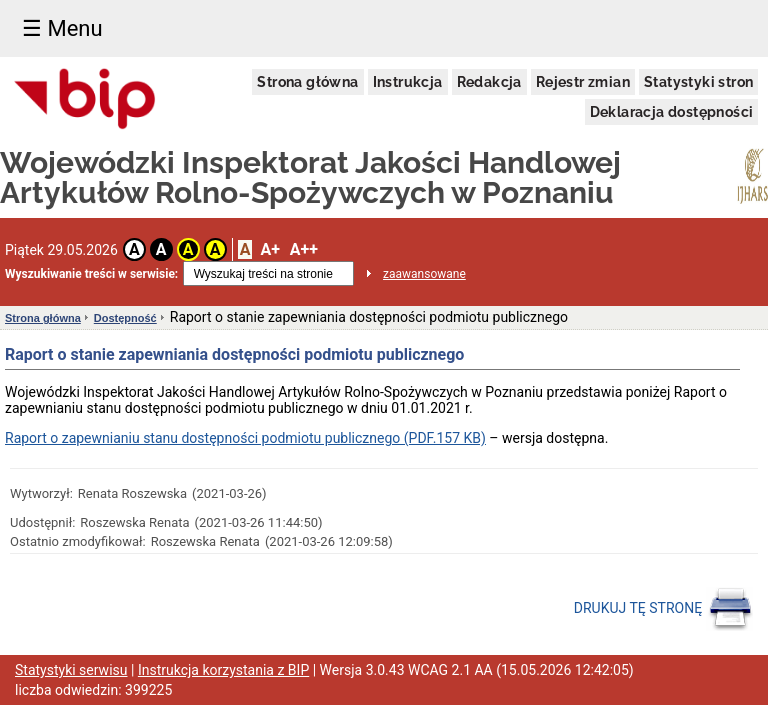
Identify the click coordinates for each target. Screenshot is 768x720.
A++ (304, 249)
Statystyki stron (698, 82)
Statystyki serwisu (71, 670)
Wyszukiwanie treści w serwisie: (91, 274)
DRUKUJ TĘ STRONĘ (663, 609)
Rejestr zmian (583, 82)
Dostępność (125, 318)
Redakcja (489, 82)
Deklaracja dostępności (672, 112)
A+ (269, 249)
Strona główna (307, 82)
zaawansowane (424, 274)
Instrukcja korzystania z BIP (223, 670)
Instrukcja (408, 82)
